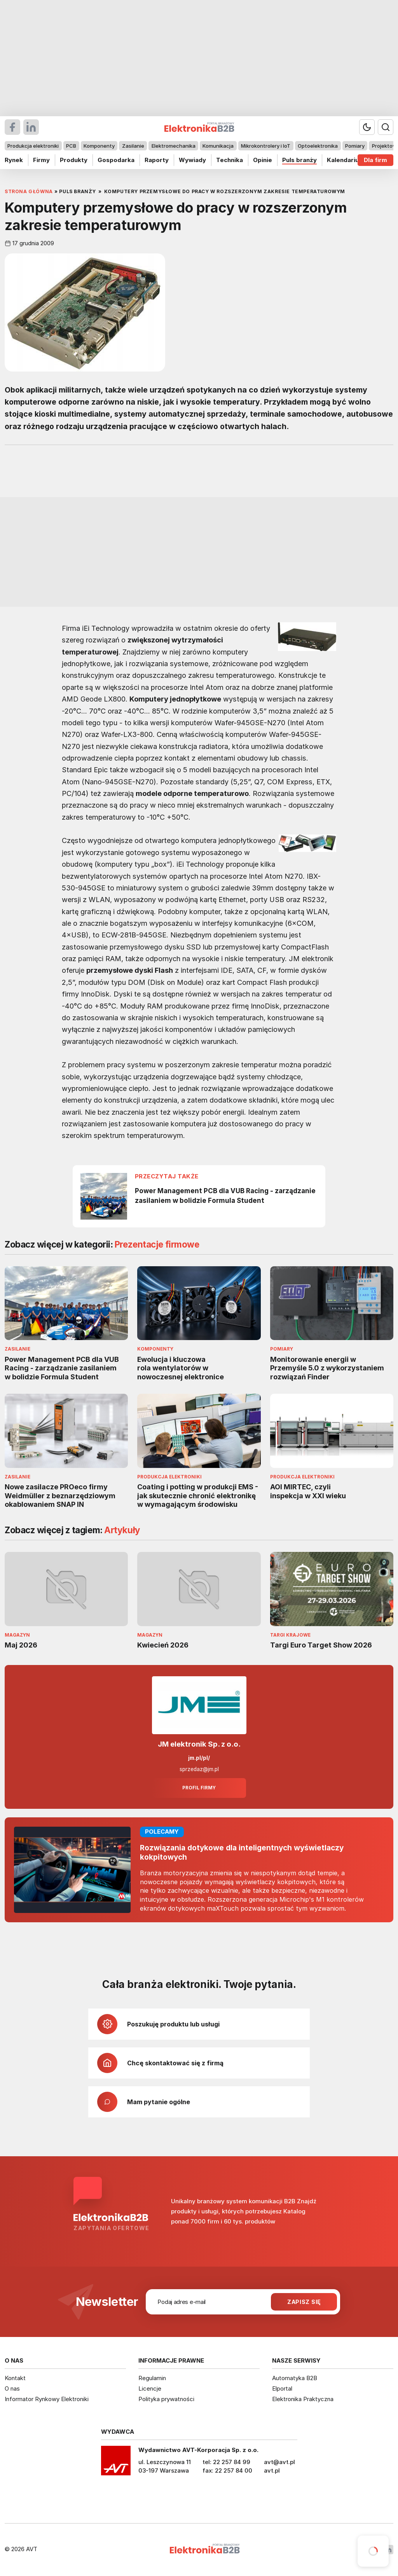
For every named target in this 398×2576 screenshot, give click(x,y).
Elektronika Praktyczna (302, 2399)
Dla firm (375, 160)
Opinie (262, 160)
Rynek (14, 160)
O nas (12, 2388)
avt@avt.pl (279, 2462)
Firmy (41, 160)
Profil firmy (199, 1788)
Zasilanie (133, 146)
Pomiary (355, 146)
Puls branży (299, 160)
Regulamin (152, 2378)
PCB (71, 146)
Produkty (73, 160)
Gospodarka (116, 160)
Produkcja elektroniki (33, 146)
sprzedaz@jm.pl (199, 1769)
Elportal (282, 2388)
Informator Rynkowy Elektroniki (47, 2399)
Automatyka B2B (294, 2378)
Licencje (149, 2388)
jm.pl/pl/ (199, 1758)
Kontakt (15, 2378)
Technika (229, 160)
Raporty (157, 160)
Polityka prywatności (166, 2399)
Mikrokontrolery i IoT (265, 146)
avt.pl (272, 2470)
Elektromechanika (174, 146)
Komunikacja (218, 146)
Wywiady (192, 160)
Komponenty (99, 146)
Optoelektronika (318, 146)
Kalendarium (345, 160)
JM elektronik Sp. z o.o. (199, 1744)
